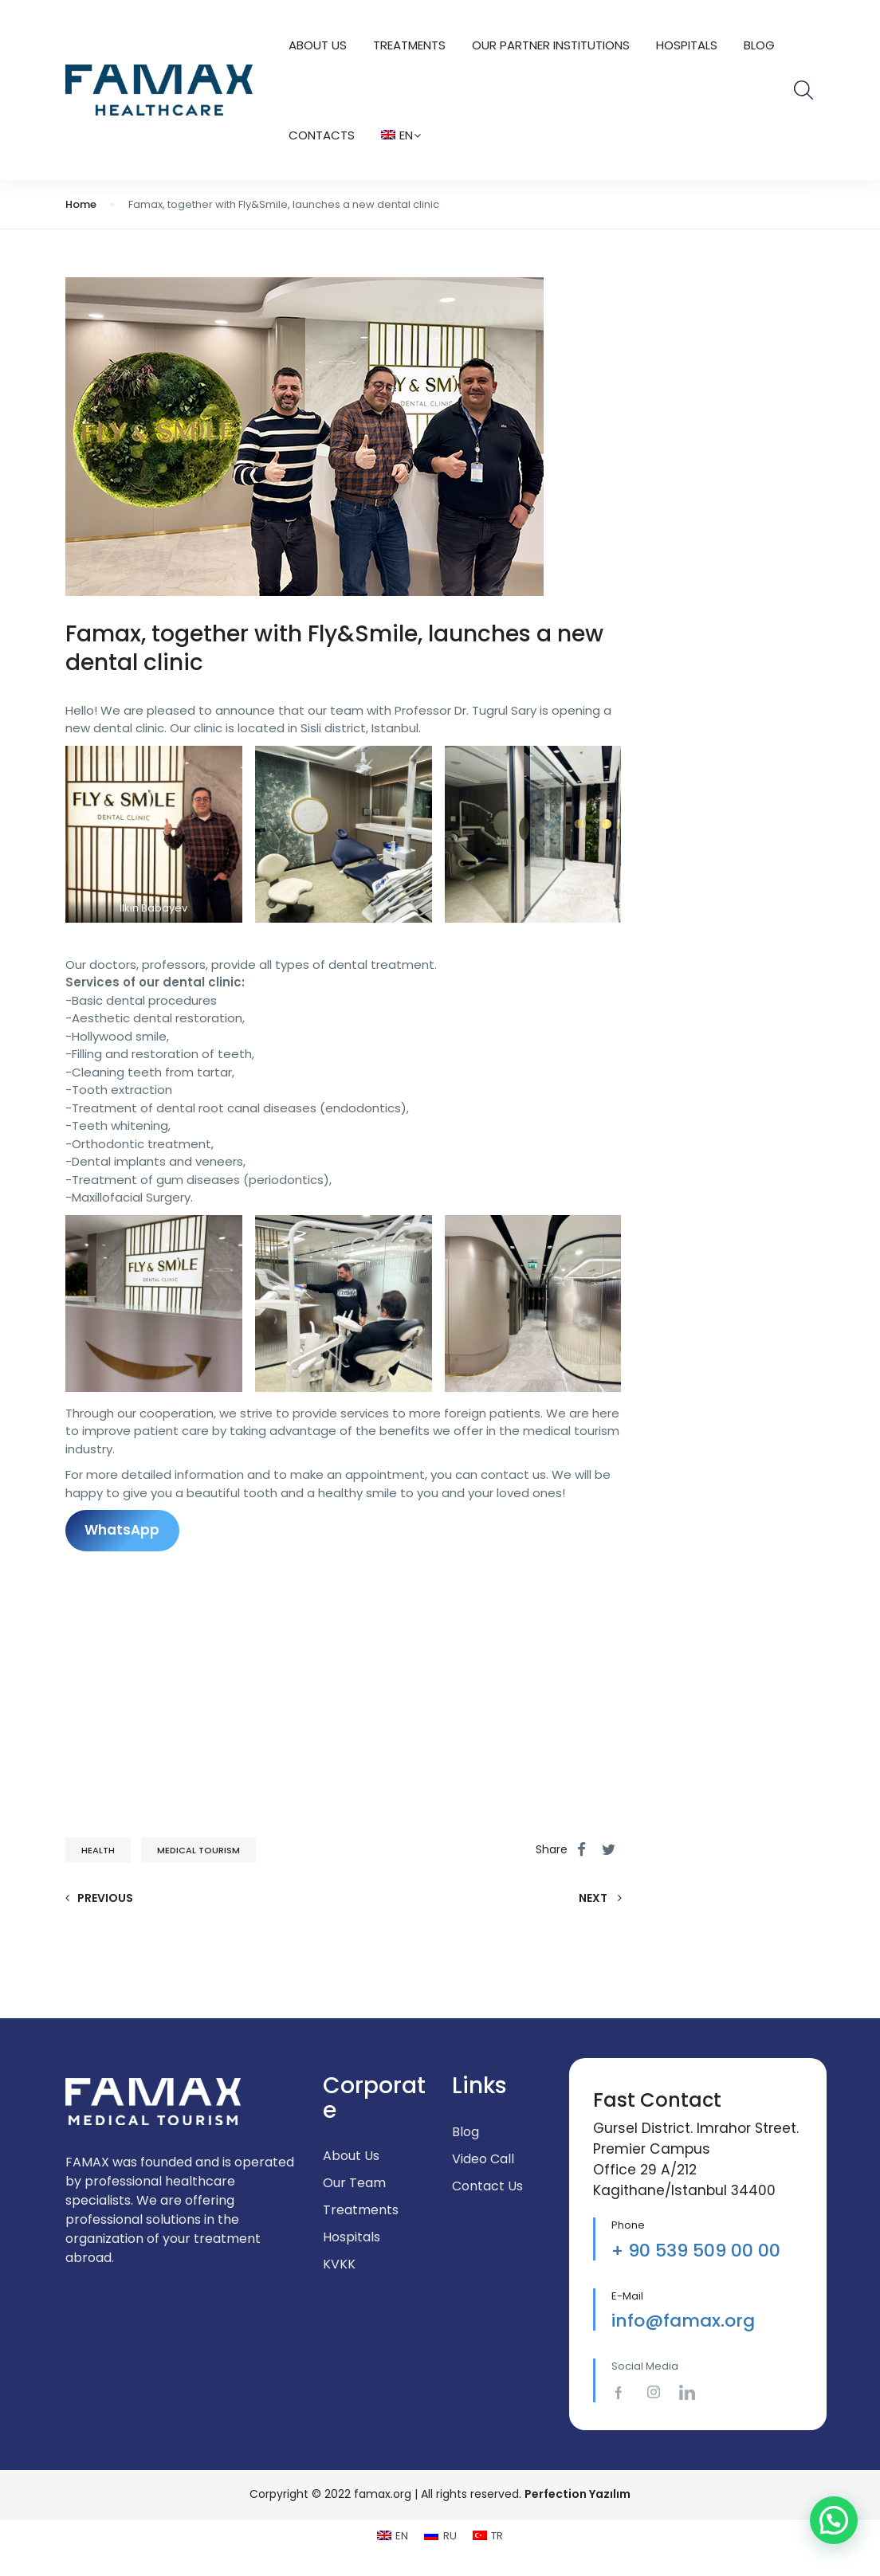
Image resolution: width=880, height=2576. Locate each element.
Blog (759, 45)
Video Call (483, 2159)
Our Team (354, 2183)
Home (80, 204)
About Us (318, 45)
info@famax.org (683, 2320)
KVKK (339, 2264)
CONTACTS (322, 135)
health (98, 1850)
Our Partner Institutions (551, 45)
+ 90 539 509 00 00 (695, 2250)
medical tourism (198, 1850)
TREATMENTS (409, 45)
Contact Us (487, 2186)
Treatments (361, 2210)
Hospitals (686, 45)
